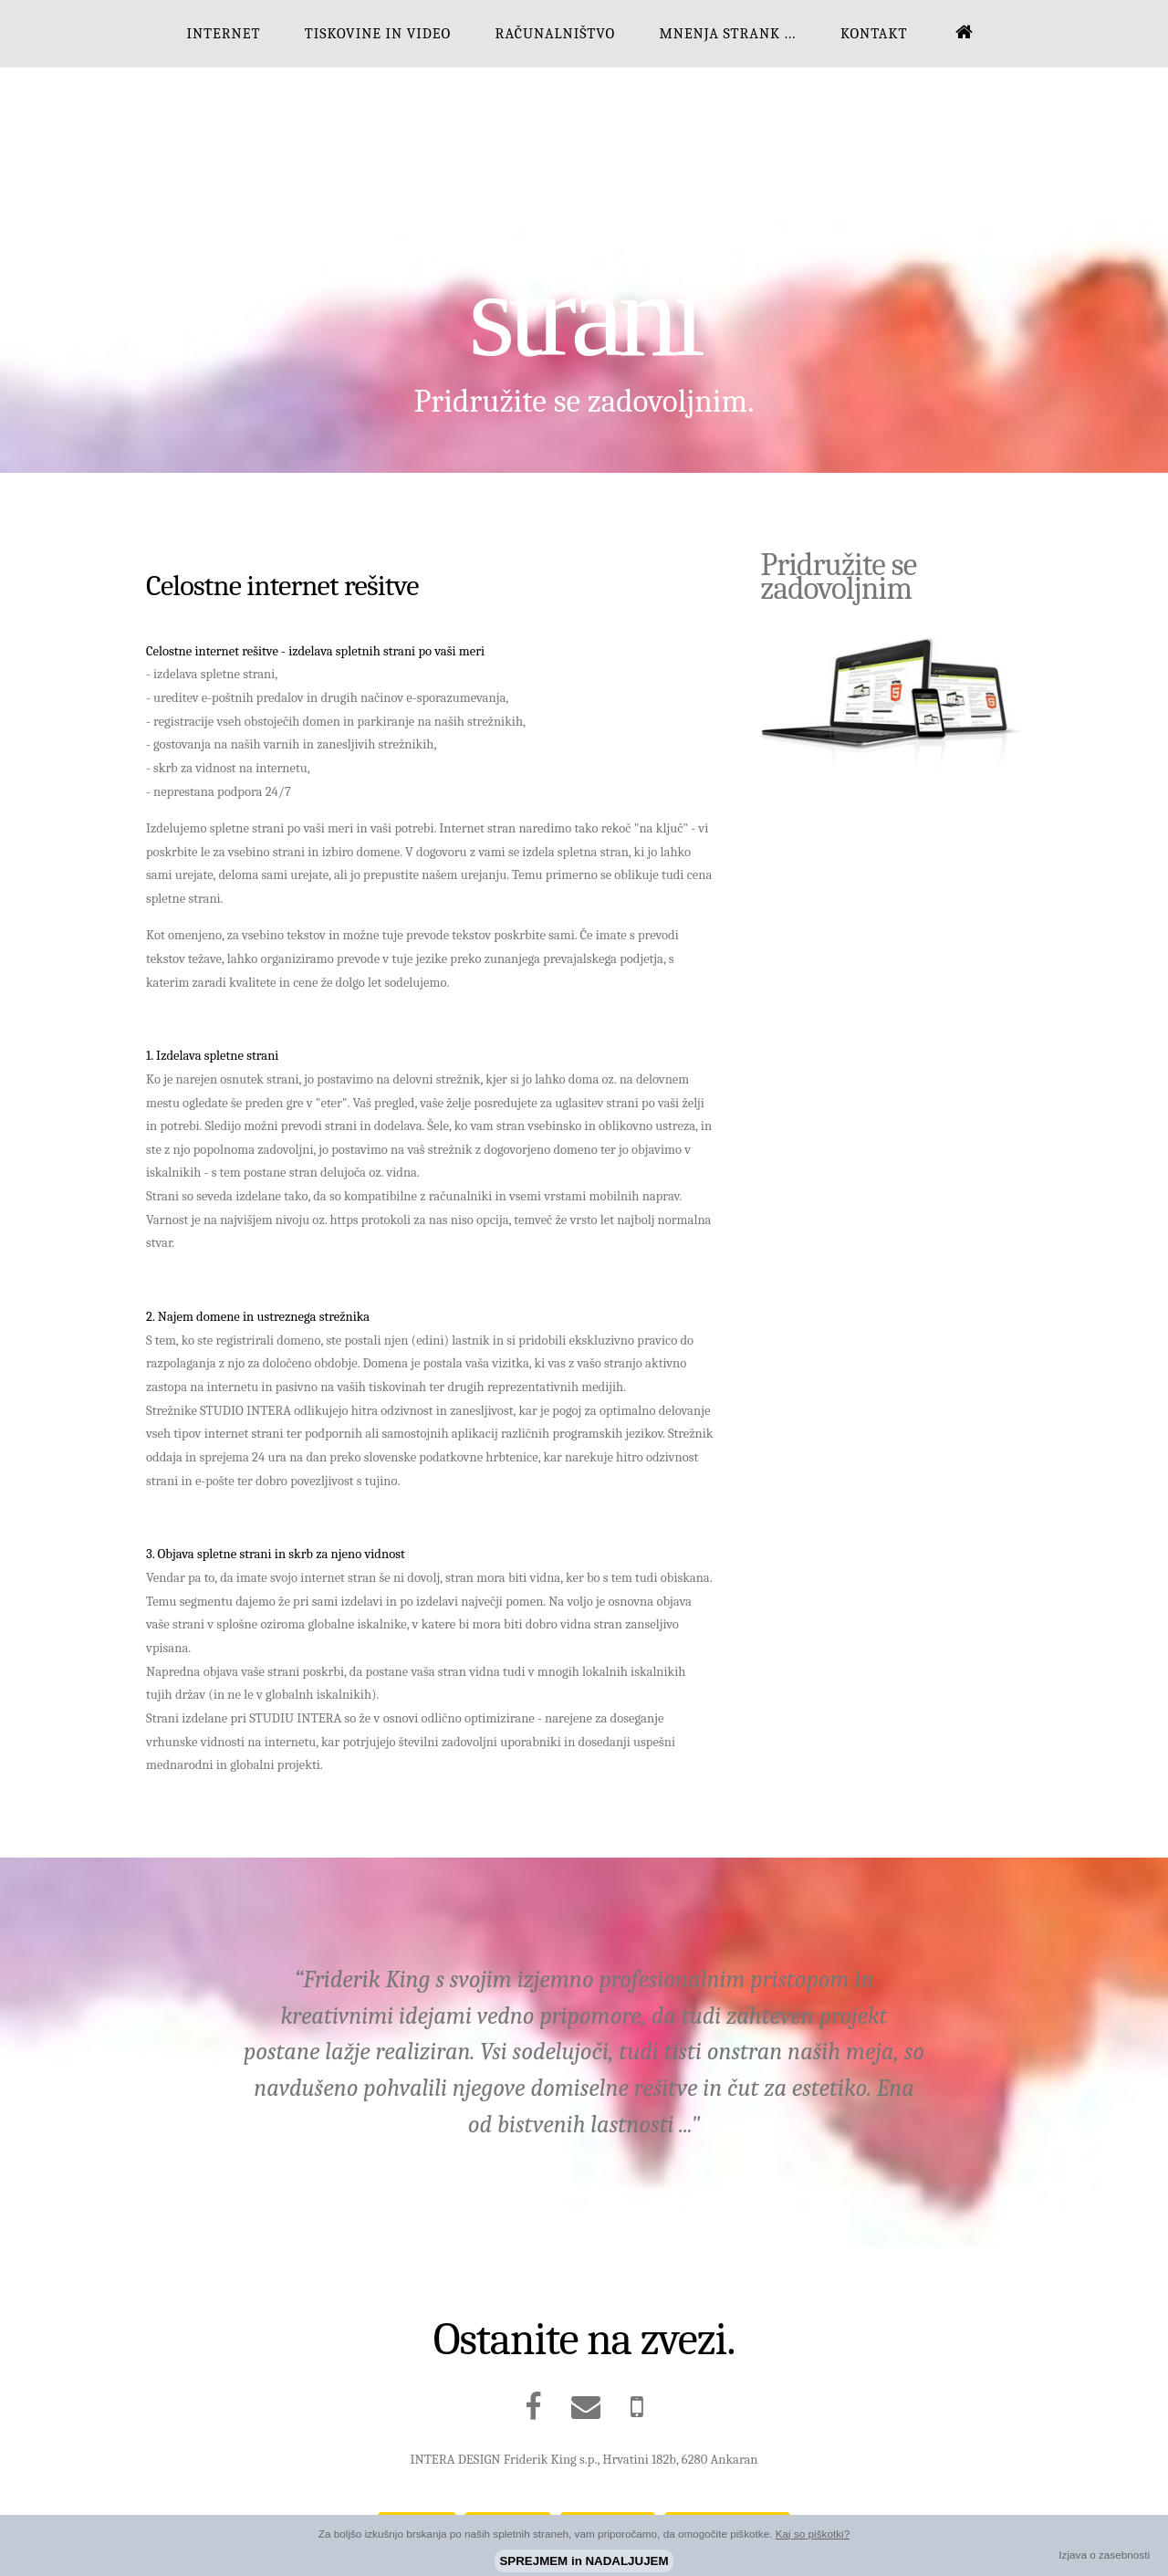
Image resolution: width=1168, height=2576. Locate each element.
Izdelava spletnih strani (584, 254)
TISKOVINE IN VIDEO (378, 33)
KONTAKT (874, 33)
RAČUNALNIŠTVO (555, 33)
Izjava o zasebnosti (1104, 2554)
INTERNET (223, 33)
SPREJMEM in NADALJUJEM (583, 2561)
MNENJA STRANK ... (727, 33)
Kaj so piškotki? (813, 2533)
